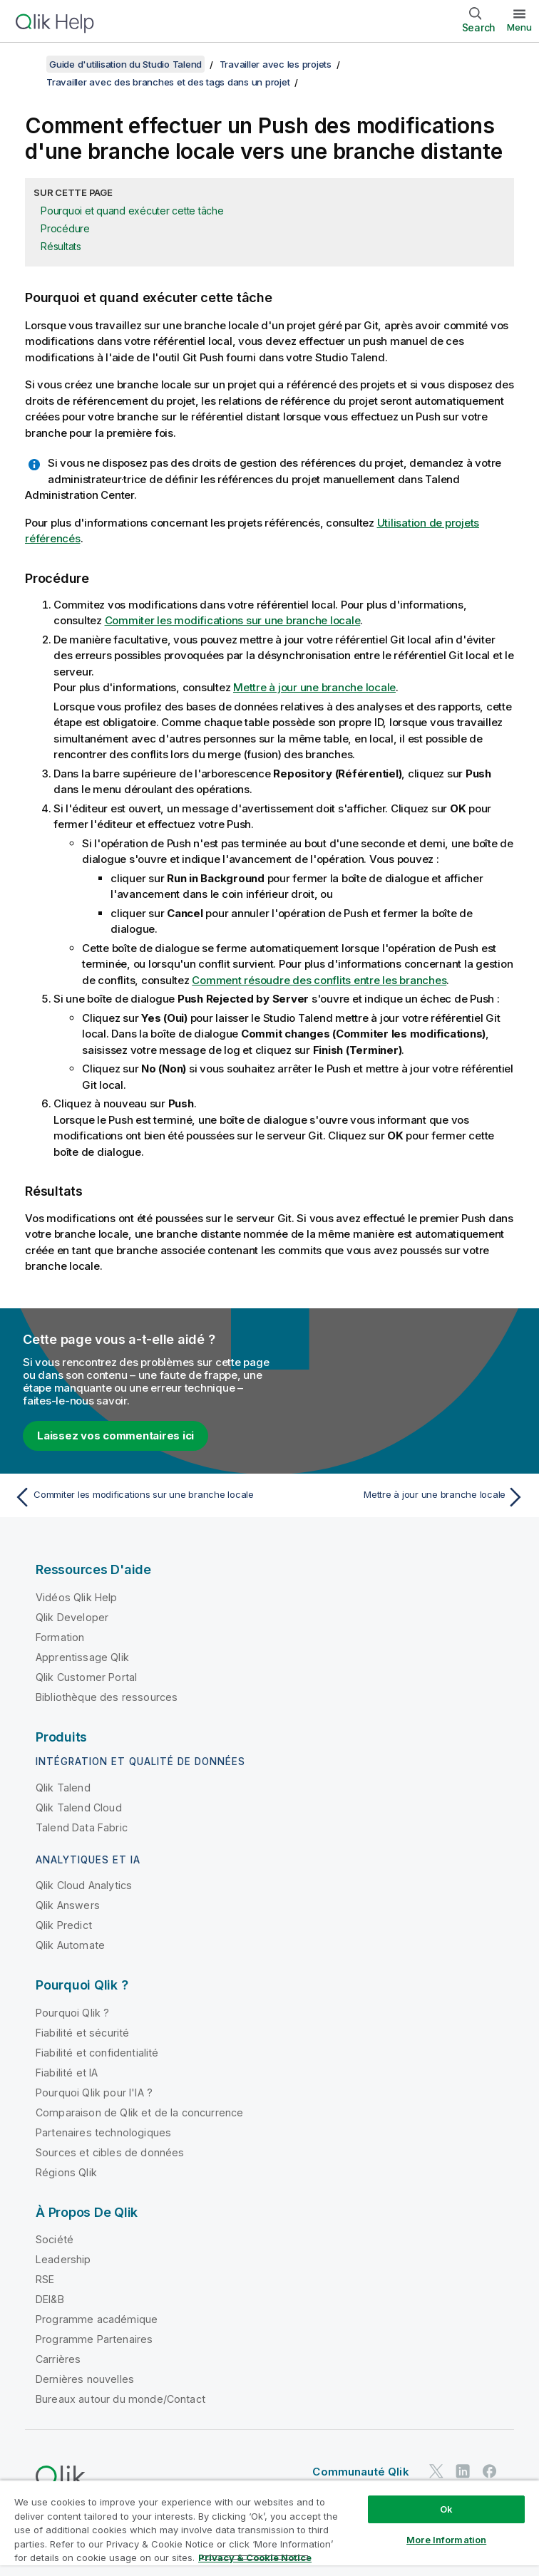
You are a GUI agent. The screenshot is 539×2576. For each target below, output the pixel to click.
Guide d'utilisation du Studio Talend (125, 64)
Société (54, 2239)
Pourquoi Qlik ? (72, 2013)
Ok (446, 2509)
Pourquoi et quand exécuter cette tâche (132, 211)
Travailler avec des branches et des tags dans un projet (167, 82)
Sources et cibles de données (110, 2152)
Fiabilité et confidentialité (97, 2053)
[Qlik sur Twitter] (436, 2472)
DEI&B (50, 2299)
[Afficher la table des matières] (28, 64)
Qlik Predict (64, 1925)
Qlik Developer (72, 1617)
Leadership (63, 2259)
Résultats (61, 246)
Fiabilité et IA (67, 2073)
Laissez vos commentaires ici (115, 1435)
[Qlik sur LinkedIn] (462, 2472)
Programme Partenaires (94, 2339)
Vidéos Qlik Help (77, 1597)
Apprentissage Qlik (82, 1657)
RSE (45, 2279)
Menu (519, 27)
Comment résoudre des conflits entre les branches (319, 980)
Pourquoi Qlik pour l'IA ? (94, 2092)
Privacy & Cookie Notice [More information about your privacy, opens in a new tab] (255, 2557)
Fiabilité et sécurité (82, 2033)
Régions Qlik (66, 2172)
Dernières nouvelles (85, 2379)
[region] (269, 2528)
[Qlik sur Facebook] (489, 2472)
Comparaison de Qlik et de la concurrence (139, 2112)
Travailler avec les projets (276, 64)
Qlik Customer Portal (86, 1677)
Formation (60, 1637)
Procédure (65, 228)
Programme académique (97, 2319)
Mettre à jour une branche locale (314, 687)
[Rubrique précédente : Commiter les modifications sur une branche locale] (138, 1497)
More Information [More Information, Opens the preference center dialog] (446, 2539)
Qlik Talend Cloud (79, 1807)
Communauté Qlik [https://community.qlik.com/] (360, 2471)
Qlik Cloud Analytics (84, 1885)
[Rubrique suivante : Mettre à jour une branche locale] (401, 1497)
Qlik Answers (68, 1905)
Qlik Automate (70, 1945)
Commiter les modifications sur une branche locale (233, 620)
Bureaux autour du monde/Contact (120, 2399)
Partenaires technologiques (103, 2132)
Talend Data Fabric (82, 1827)
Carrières (58, 2359)
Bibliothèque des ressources (107, 1697)
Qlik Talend (63, 1787)
